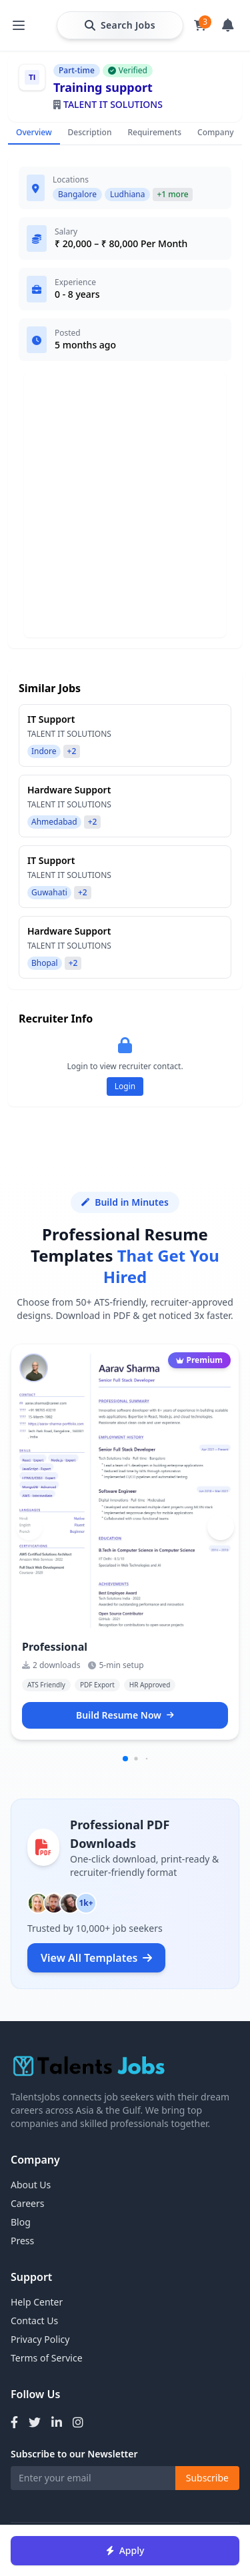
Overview (34, 132)
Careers (27, 2203)
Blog (21, 2222)
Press (22, 2240)
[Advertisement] (125, 505)
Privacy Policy (40, 2339)
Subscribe (207, 2477)
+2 (72, 751)
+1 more (172, 194)
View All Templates (96, 1957)
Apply (125, 2550)
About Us (31, 2184)
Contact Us (34, 2320)
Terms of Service (47, 2358)
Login (125, 1086)
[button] (220, 1526)
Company (215, 132)
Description (90, 132)
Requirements (154, 132)
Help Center (37, 2302)
